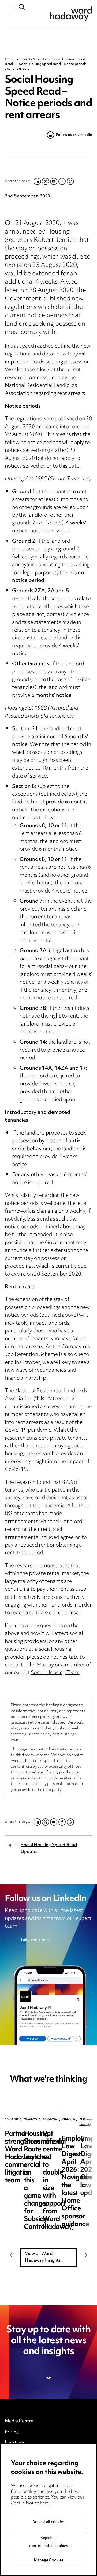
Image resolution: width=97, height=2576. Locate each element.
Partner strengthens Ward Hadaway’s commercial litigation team (43, 2142)
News (29, 2119)
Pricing (12, 2432)
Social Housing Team (55, 1673)
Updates (30, 1852)
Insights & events (33, 59)
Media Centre (19, 2421)
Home (9, 59)
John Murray (39, 1665)
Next (85, 2254)
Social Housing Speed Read (49, 1845)
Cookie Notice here (30, 2503)
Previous (11, 2254)
